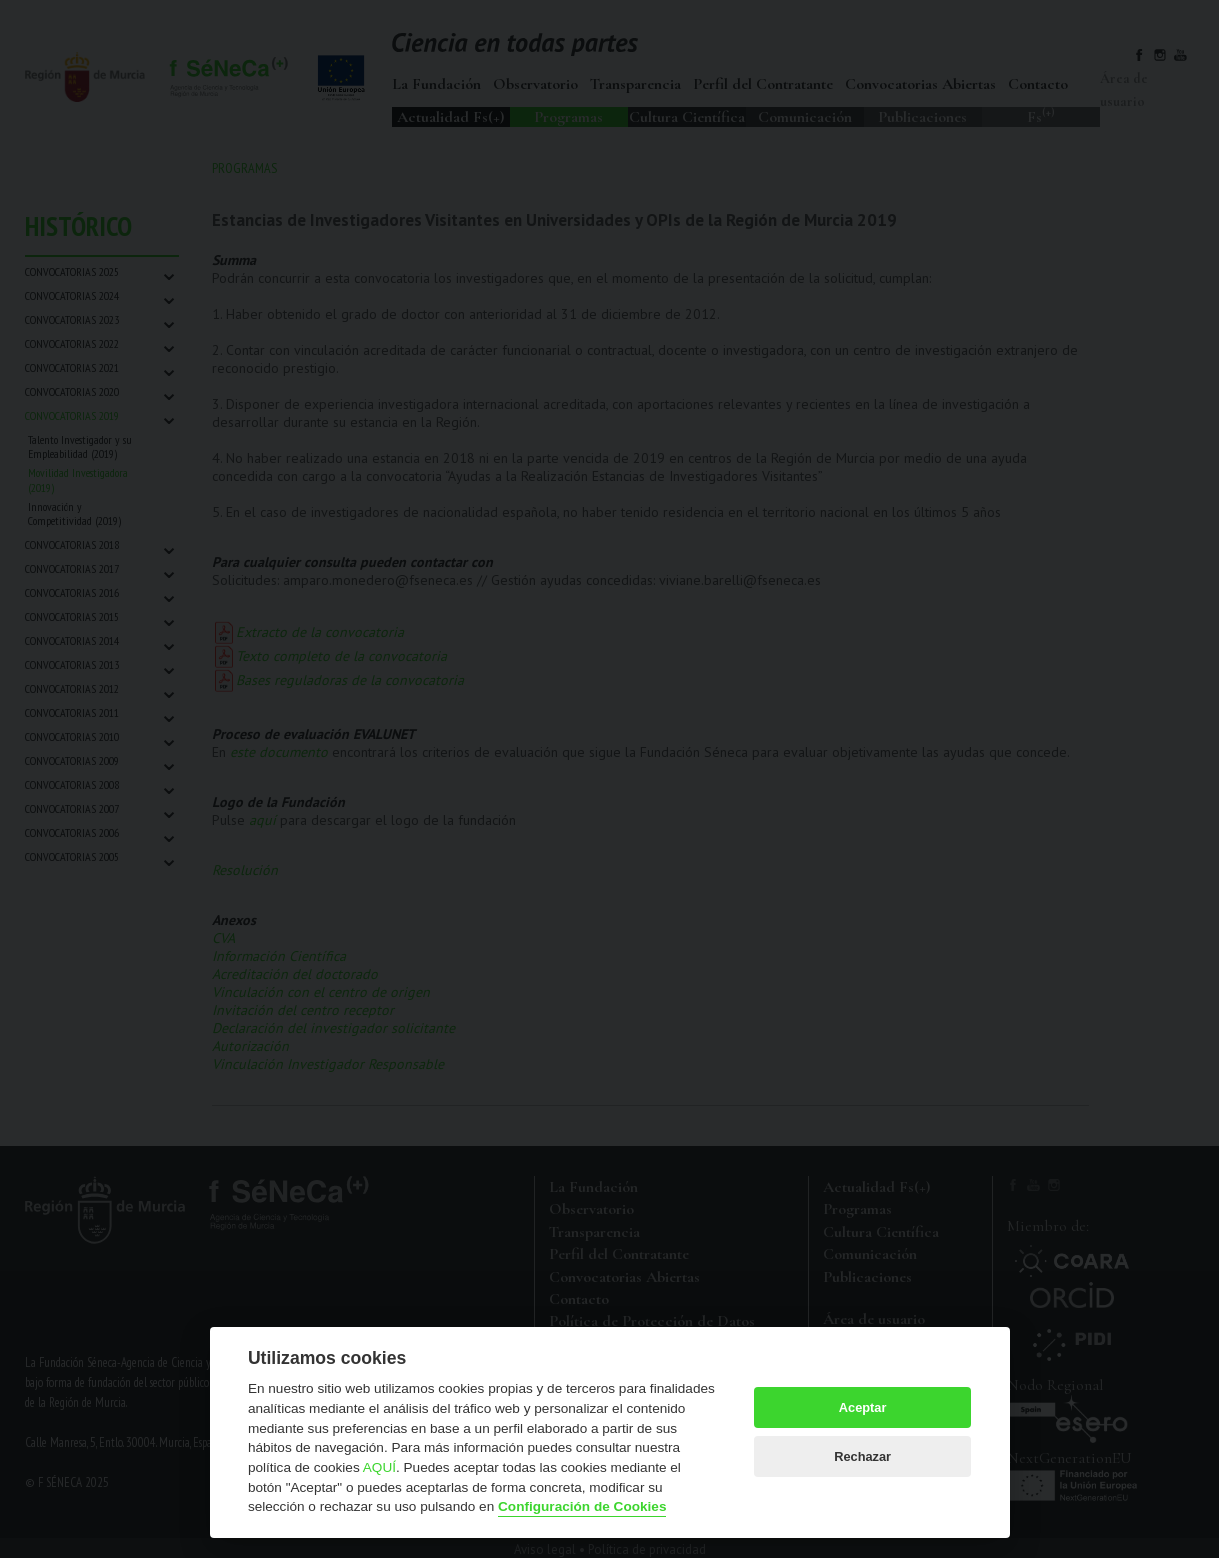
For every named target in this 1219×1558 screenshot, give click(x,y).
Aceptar (863, 1407)
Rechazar (862, 1456)
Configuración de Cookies (582, 1506)
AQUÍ (379, 1467)
